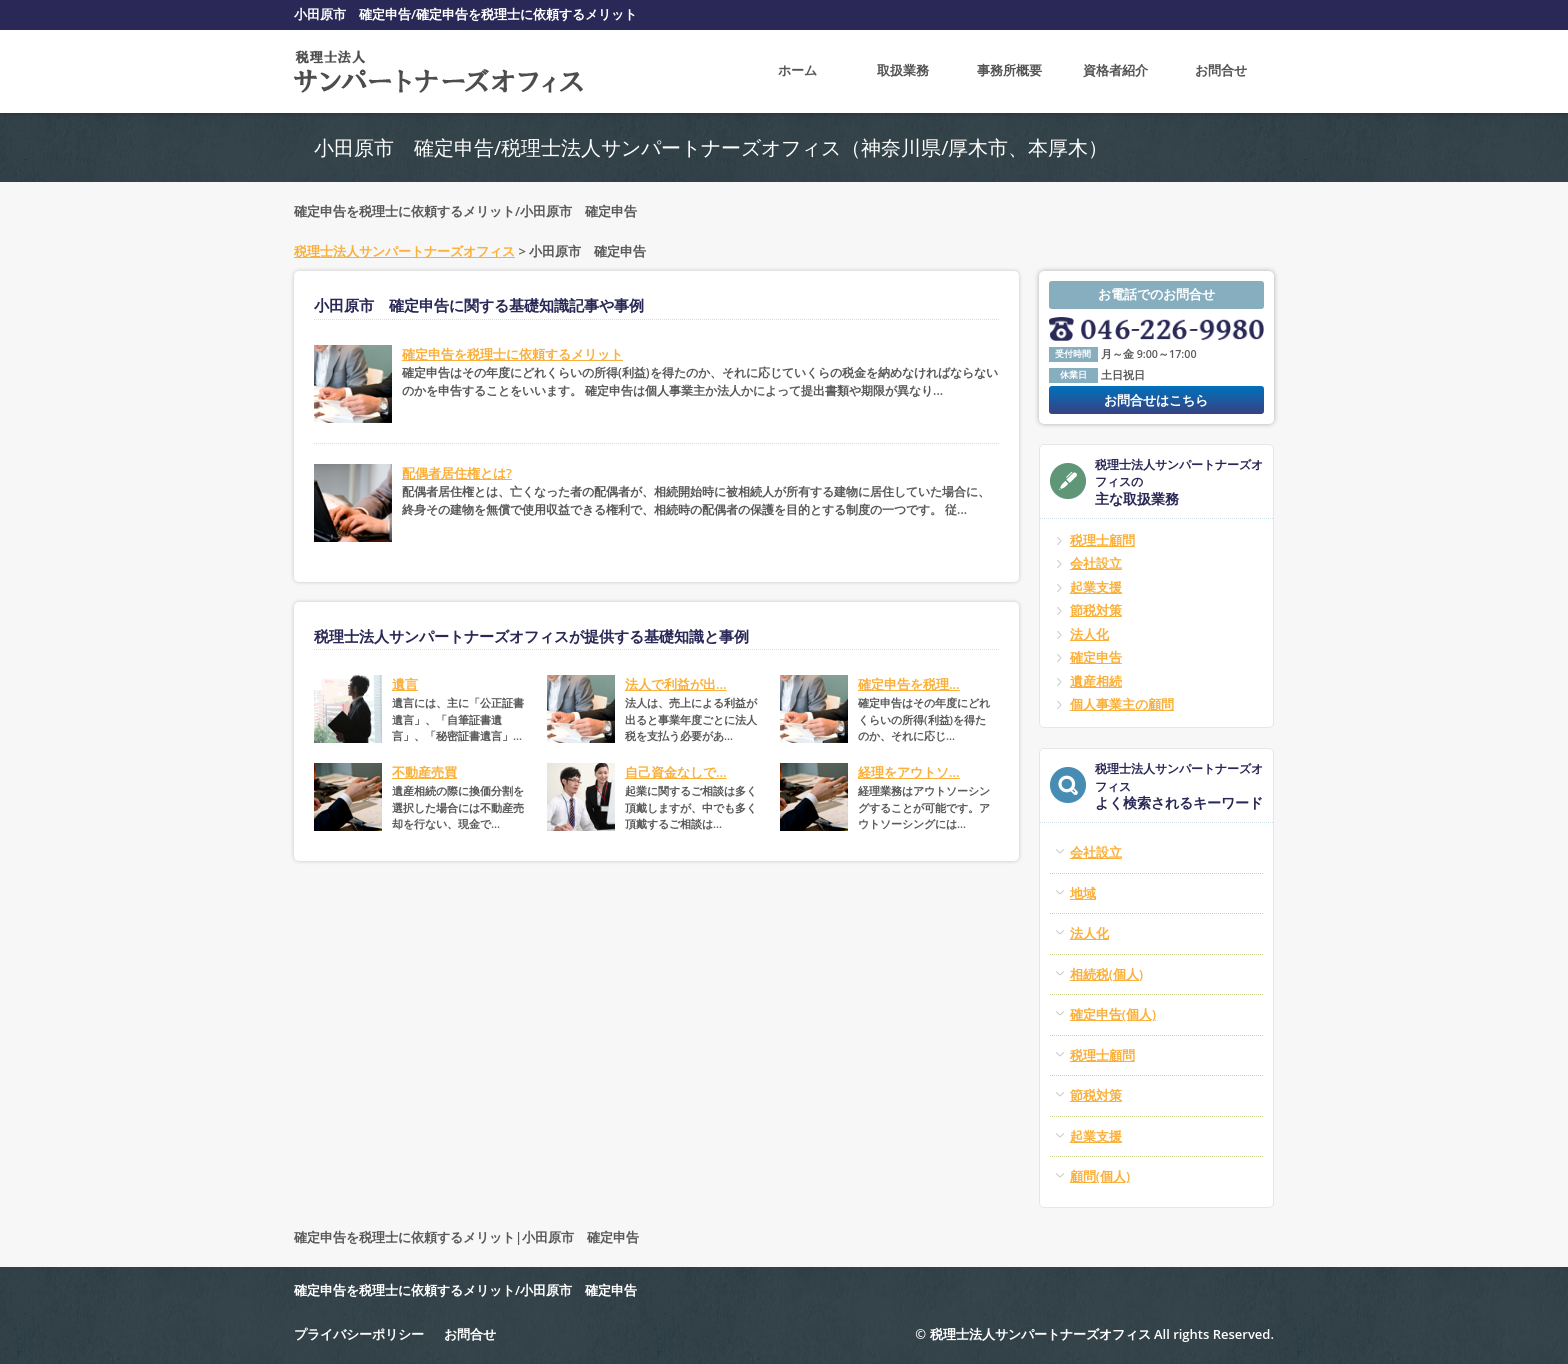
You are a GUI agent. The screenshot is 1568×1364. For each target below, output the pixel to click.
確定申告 (1096, 657)
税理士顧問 (1102, 540)
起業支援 (1096, 587)
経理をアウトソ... (909, 772)
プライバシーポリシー (359, 1334)
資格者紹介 (1115, 71)
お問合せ (1221, 71)
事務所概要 (1009, 71)
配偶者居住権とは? (457, 473)
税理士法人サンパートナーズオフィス (404, 251)
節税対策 (1096, 610)
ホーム (797, 71)
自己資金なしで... (676, 772)
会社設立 (1096, 563)
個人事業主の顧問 (1122, 704)
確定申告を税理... (909, 684)
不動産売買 (424, 772)
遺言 (405, 684)
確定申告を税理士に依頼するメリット (512, 354)
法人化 (1089, 634)
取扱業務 (903, 71)
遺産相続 (1096, 681)
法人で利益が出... (676, 684)
